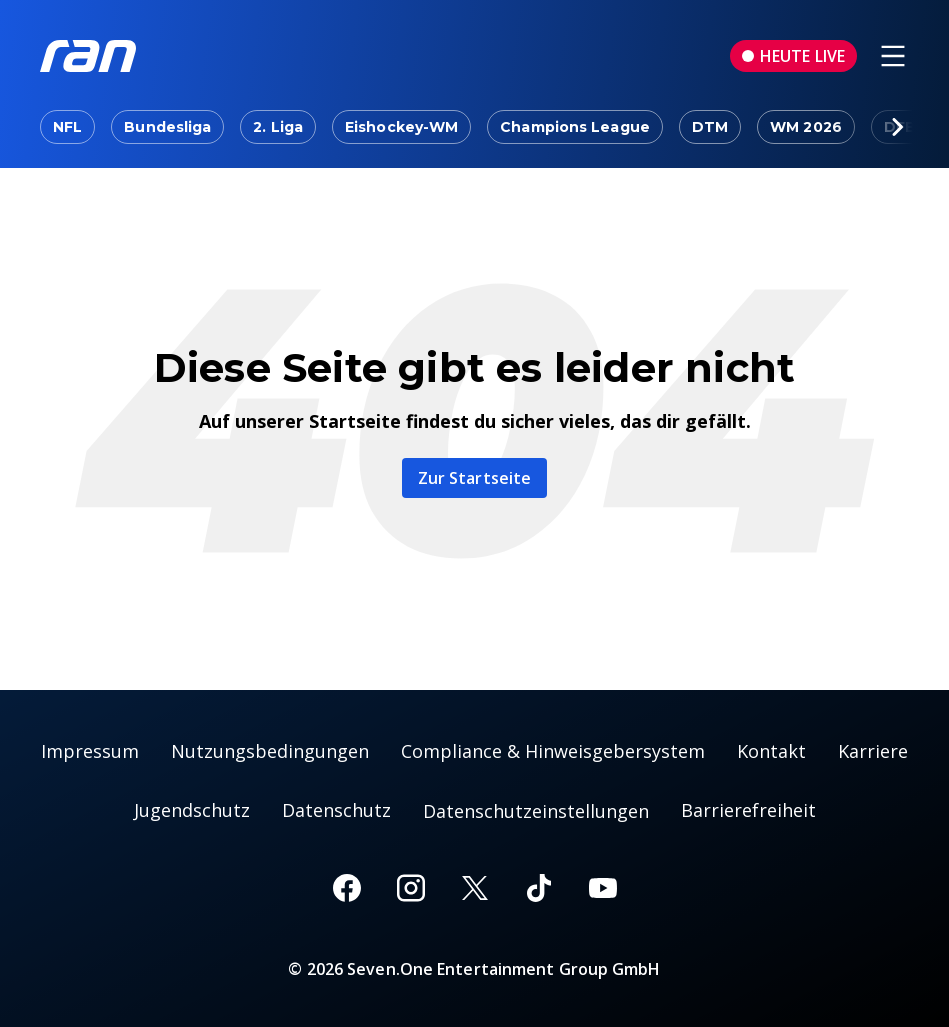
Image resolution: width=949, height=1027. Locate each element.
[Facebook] (347, 888)
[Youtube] (603, 888)
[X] (475, 888)
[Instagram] (411, 888)
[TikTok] (539, 888)
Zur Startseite (474, 478)
